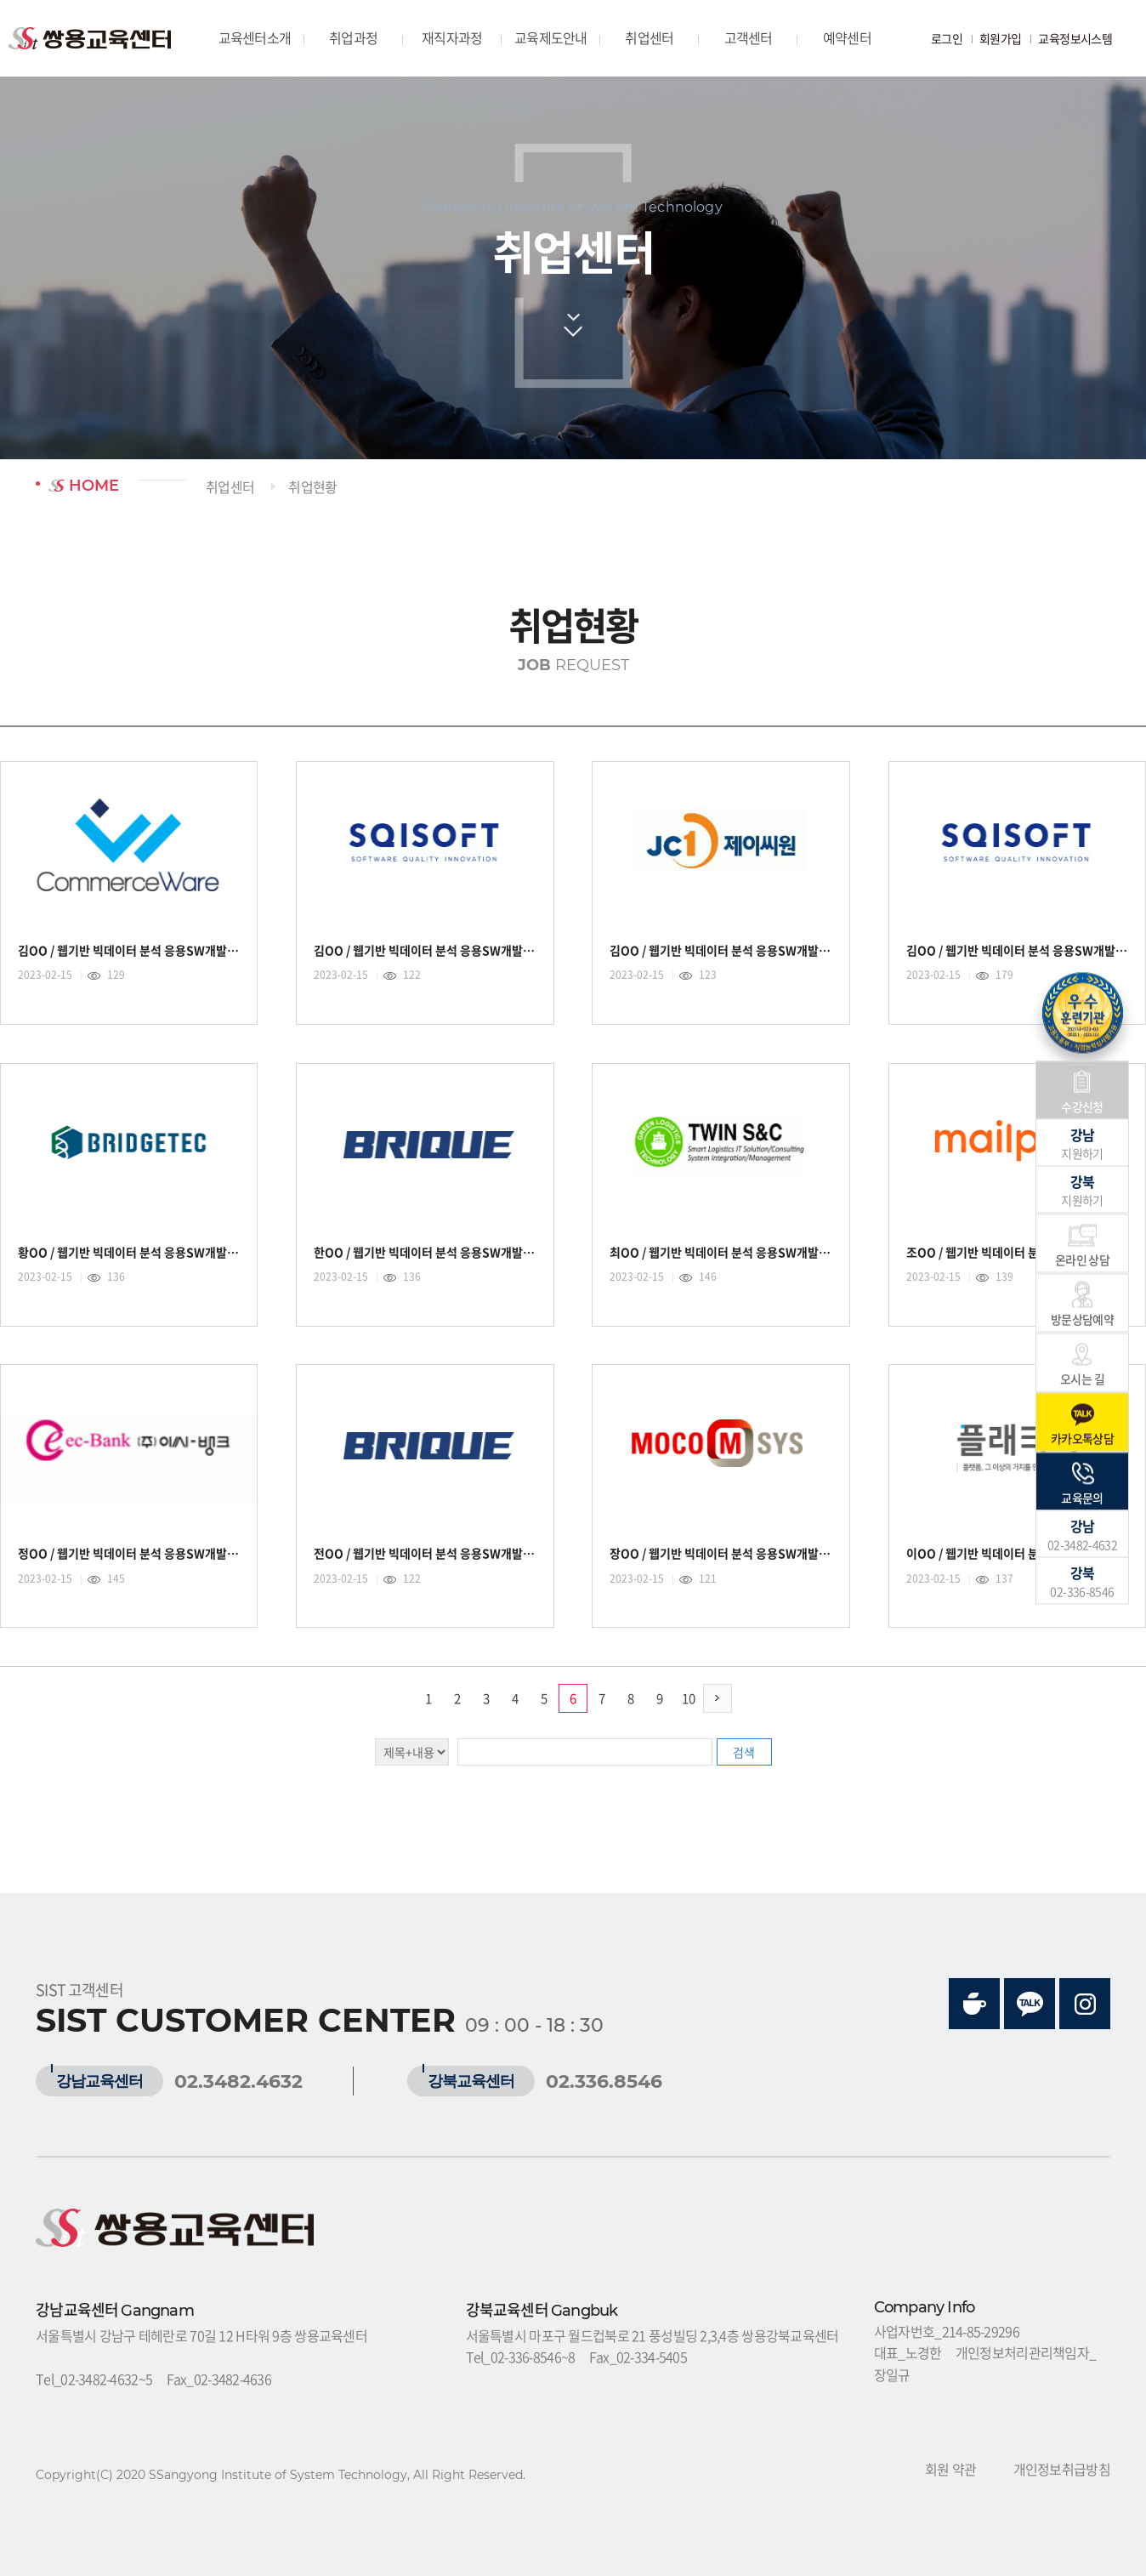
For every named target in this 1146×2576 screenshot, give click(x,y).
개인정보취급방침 (1061, 2469)
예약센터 (847, 37)
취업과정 (353, 37)
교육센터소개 (255, 37)
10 (688, 1698)
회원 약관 (950, 2469)
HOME (83, 485)
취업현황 (312, 486)
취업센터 (649, 37)
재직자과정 (452, 37)
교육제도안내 (550, 37)
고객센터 (748, 37)
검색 (744, 1751)
